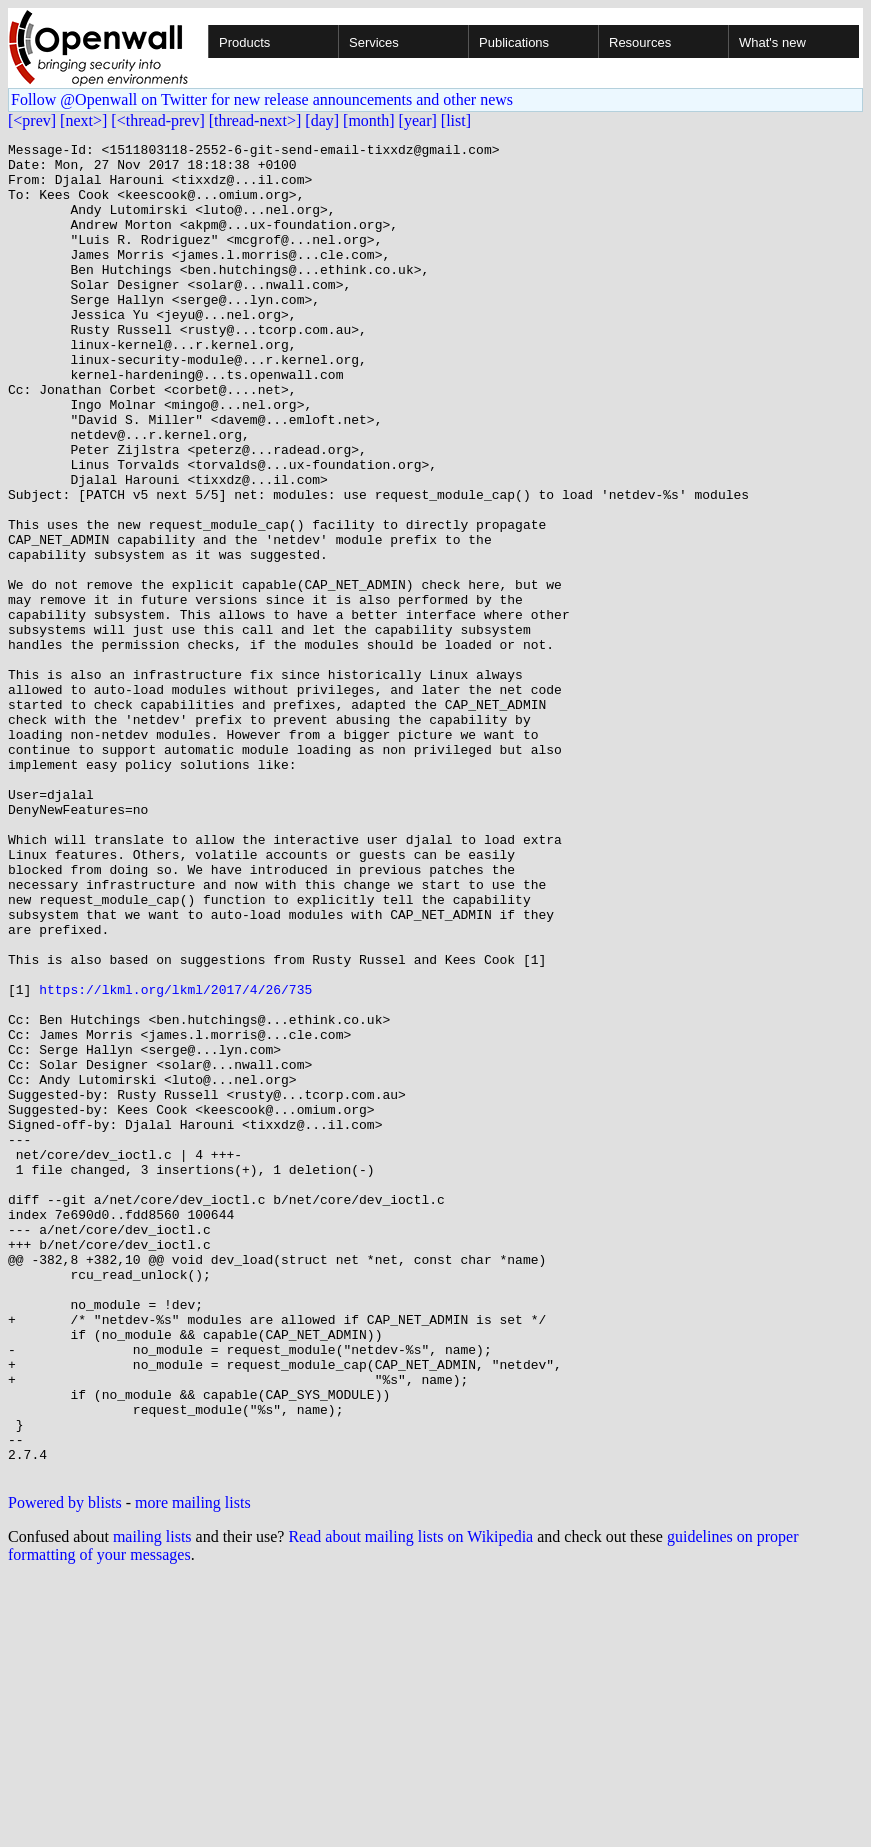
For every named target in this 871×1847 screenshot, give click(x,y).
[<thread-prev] (157, 120)
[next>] (83, 120)
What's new (772, 42)
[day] (322, 120)
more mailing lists (193, 1769)
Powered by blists (65, 1769)
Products (244, 42)
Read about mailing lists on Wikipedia (410, 1803)
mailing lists (152, 1803)
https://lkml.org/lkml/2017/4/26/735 (175, 1160)
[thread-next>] (255, 120)
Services (374, 42)
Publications (514, 42)
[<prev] (32, 120)
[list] (456, 120)
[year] (418, 120)
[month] (369, 120)
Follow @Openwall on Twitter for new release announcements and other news (262, 99)
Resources (640, 42)
